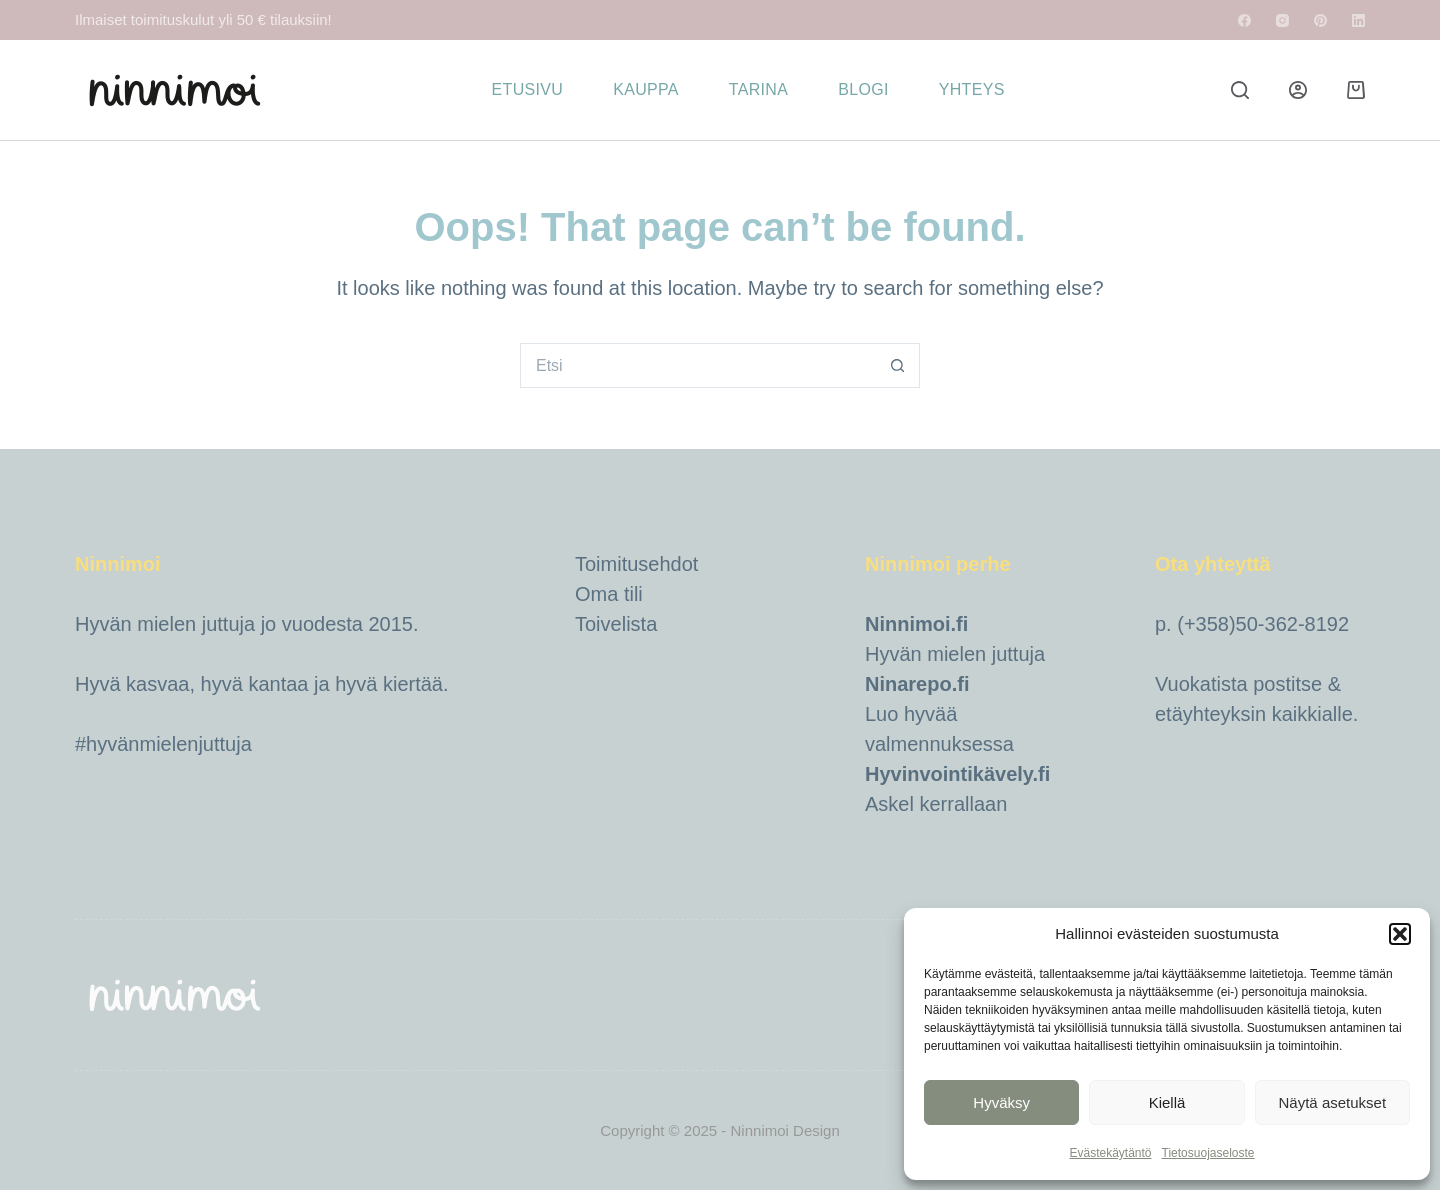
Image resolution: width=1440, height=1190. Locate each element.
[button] (1400, 934)
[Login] (1298, 90)
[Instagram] (1282, 20)
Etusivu (528, 89)
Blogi (863, 89)
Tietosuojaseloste (1208, 1153)
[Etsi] (1240, 90)
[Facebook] (1244, 20)
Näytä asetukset (1333, 1102)
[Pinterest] (1320, 20)
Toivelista (616, 624)
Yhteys (972, 89)
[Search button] (897, 365)
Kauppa (646, 89)
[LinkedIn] (1358, 20)
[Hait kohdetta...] (697, 365)
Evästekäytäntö (1110, 1153)
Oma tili (609, 594)
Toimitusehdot (636, 564)
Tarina (758, 89)
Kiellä (1167, 1102)
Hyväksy (1001, 1102)
